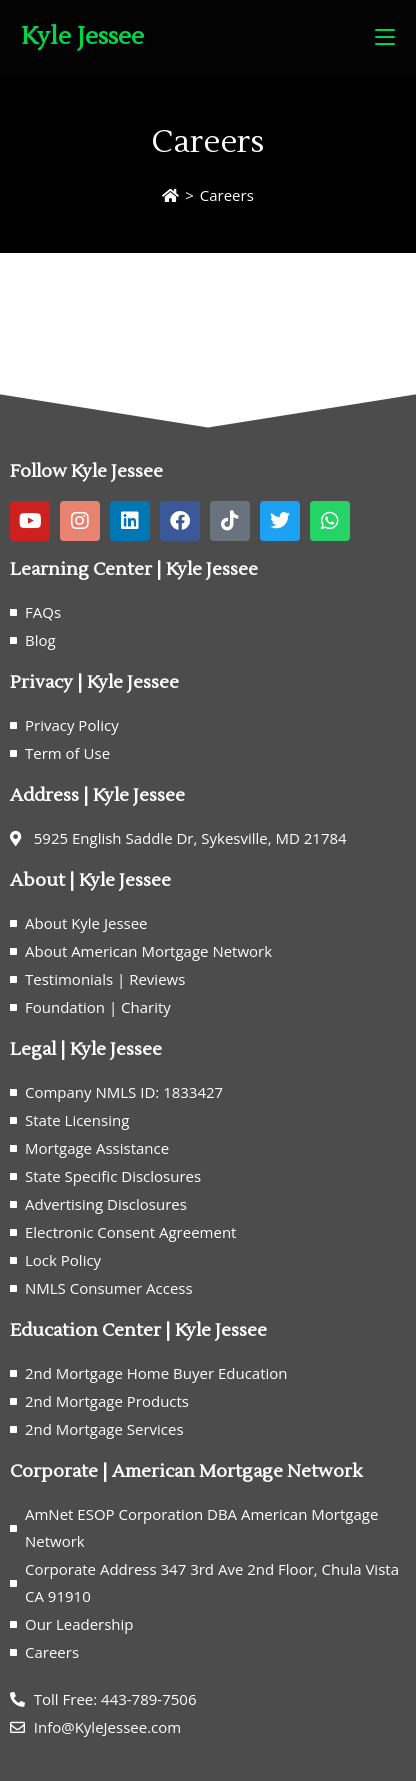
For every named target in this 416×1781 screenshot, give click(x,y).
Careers (227, 195)
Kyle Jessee (82, 36)
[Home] (170, 195)
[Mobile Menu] (385, 37)
